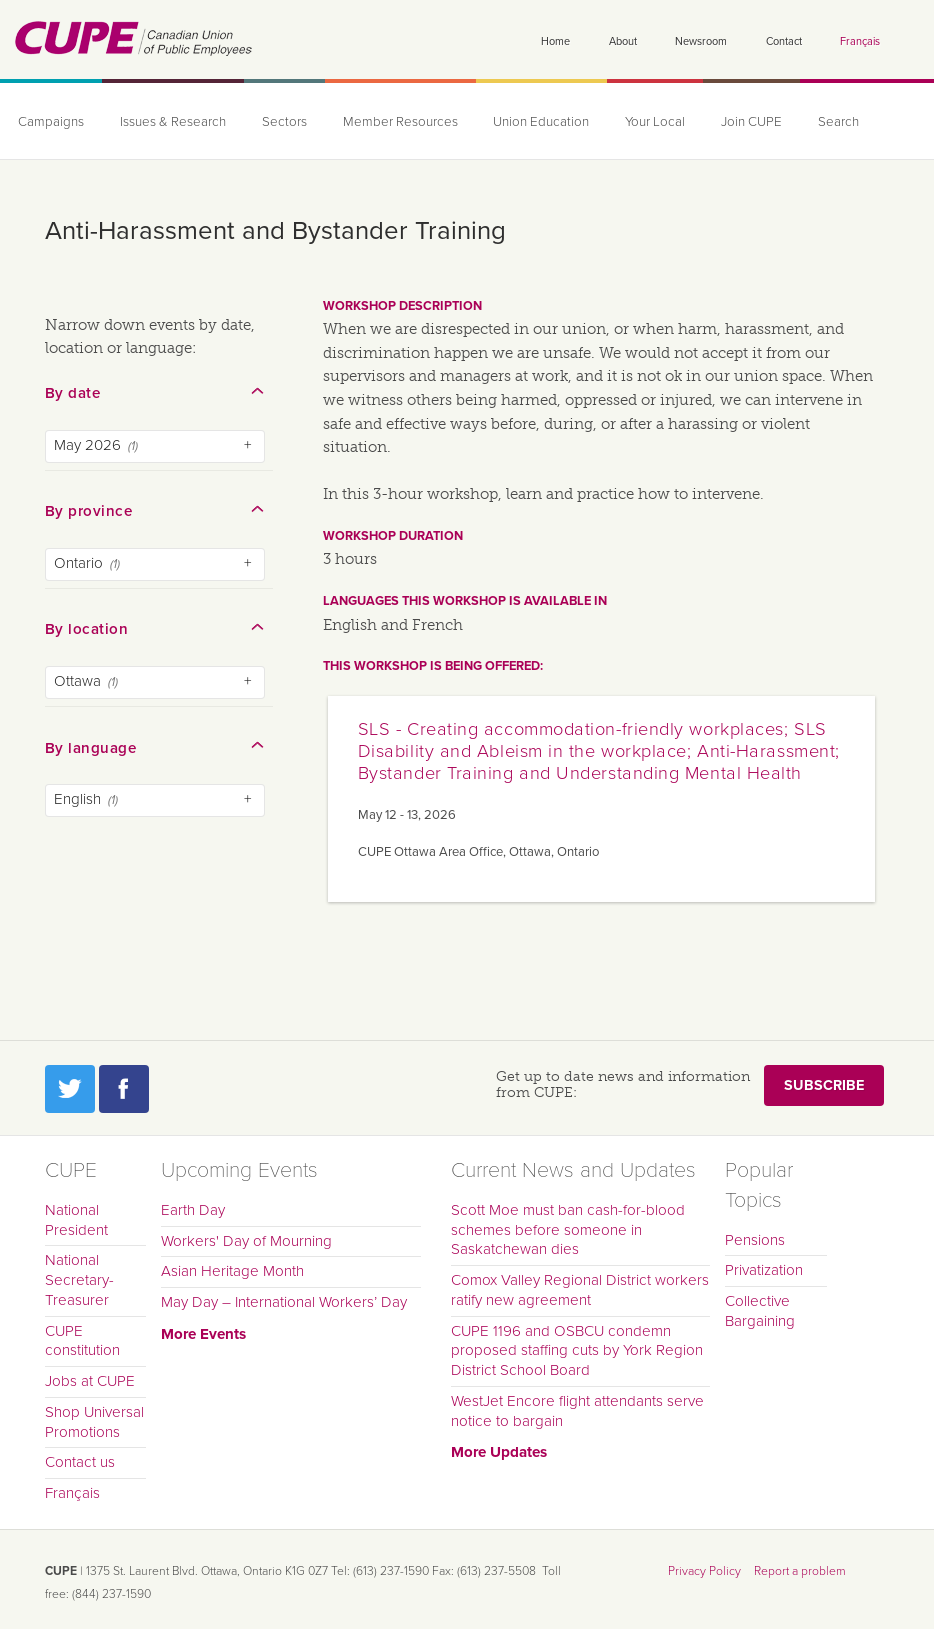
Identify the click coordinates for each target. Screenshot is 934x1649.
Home (555, 41)
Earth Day (193, 1210)
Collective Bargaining (760, 1311)
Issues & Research (173, 122)
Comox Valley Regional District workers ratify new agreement (580, 1290)
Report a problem (800, 1571)
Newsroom (701, 41)
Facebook (124, 1089)
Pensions (755, 1240)
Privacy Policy (704, 1571)
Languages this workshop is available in (465, 601)
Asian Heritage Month (232, 1271)
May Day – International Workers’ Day (284, 1302)
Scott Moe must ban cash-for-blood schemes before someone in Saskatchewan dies (568, 1230)
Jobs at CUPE (90, 1381)
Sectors (284, 122)
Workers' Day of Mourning (246, 1241)
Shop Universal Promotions (94, 1422)
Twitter (70, 1089)
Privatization (764, 1270)
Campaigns (51, 122)
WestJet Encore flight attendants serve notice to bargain (577, 1411)
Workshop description (402, 306)
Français (860, 41)
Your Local (655, 122)
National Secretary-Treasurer (79, 1280)
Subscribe (824, 1085)
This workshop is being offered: (433, 666)
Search (838, 122)
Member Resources (400, 122)
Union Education (541, 122)
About (623, 41)
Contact (784, 41)
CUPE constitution (82, 1341)
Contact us (80, 1462)
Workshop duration (393, 536)
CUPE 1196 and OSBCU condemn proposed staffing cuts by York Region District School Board (577, 1351)
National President (76, 1220)
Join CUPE (751, 122)
